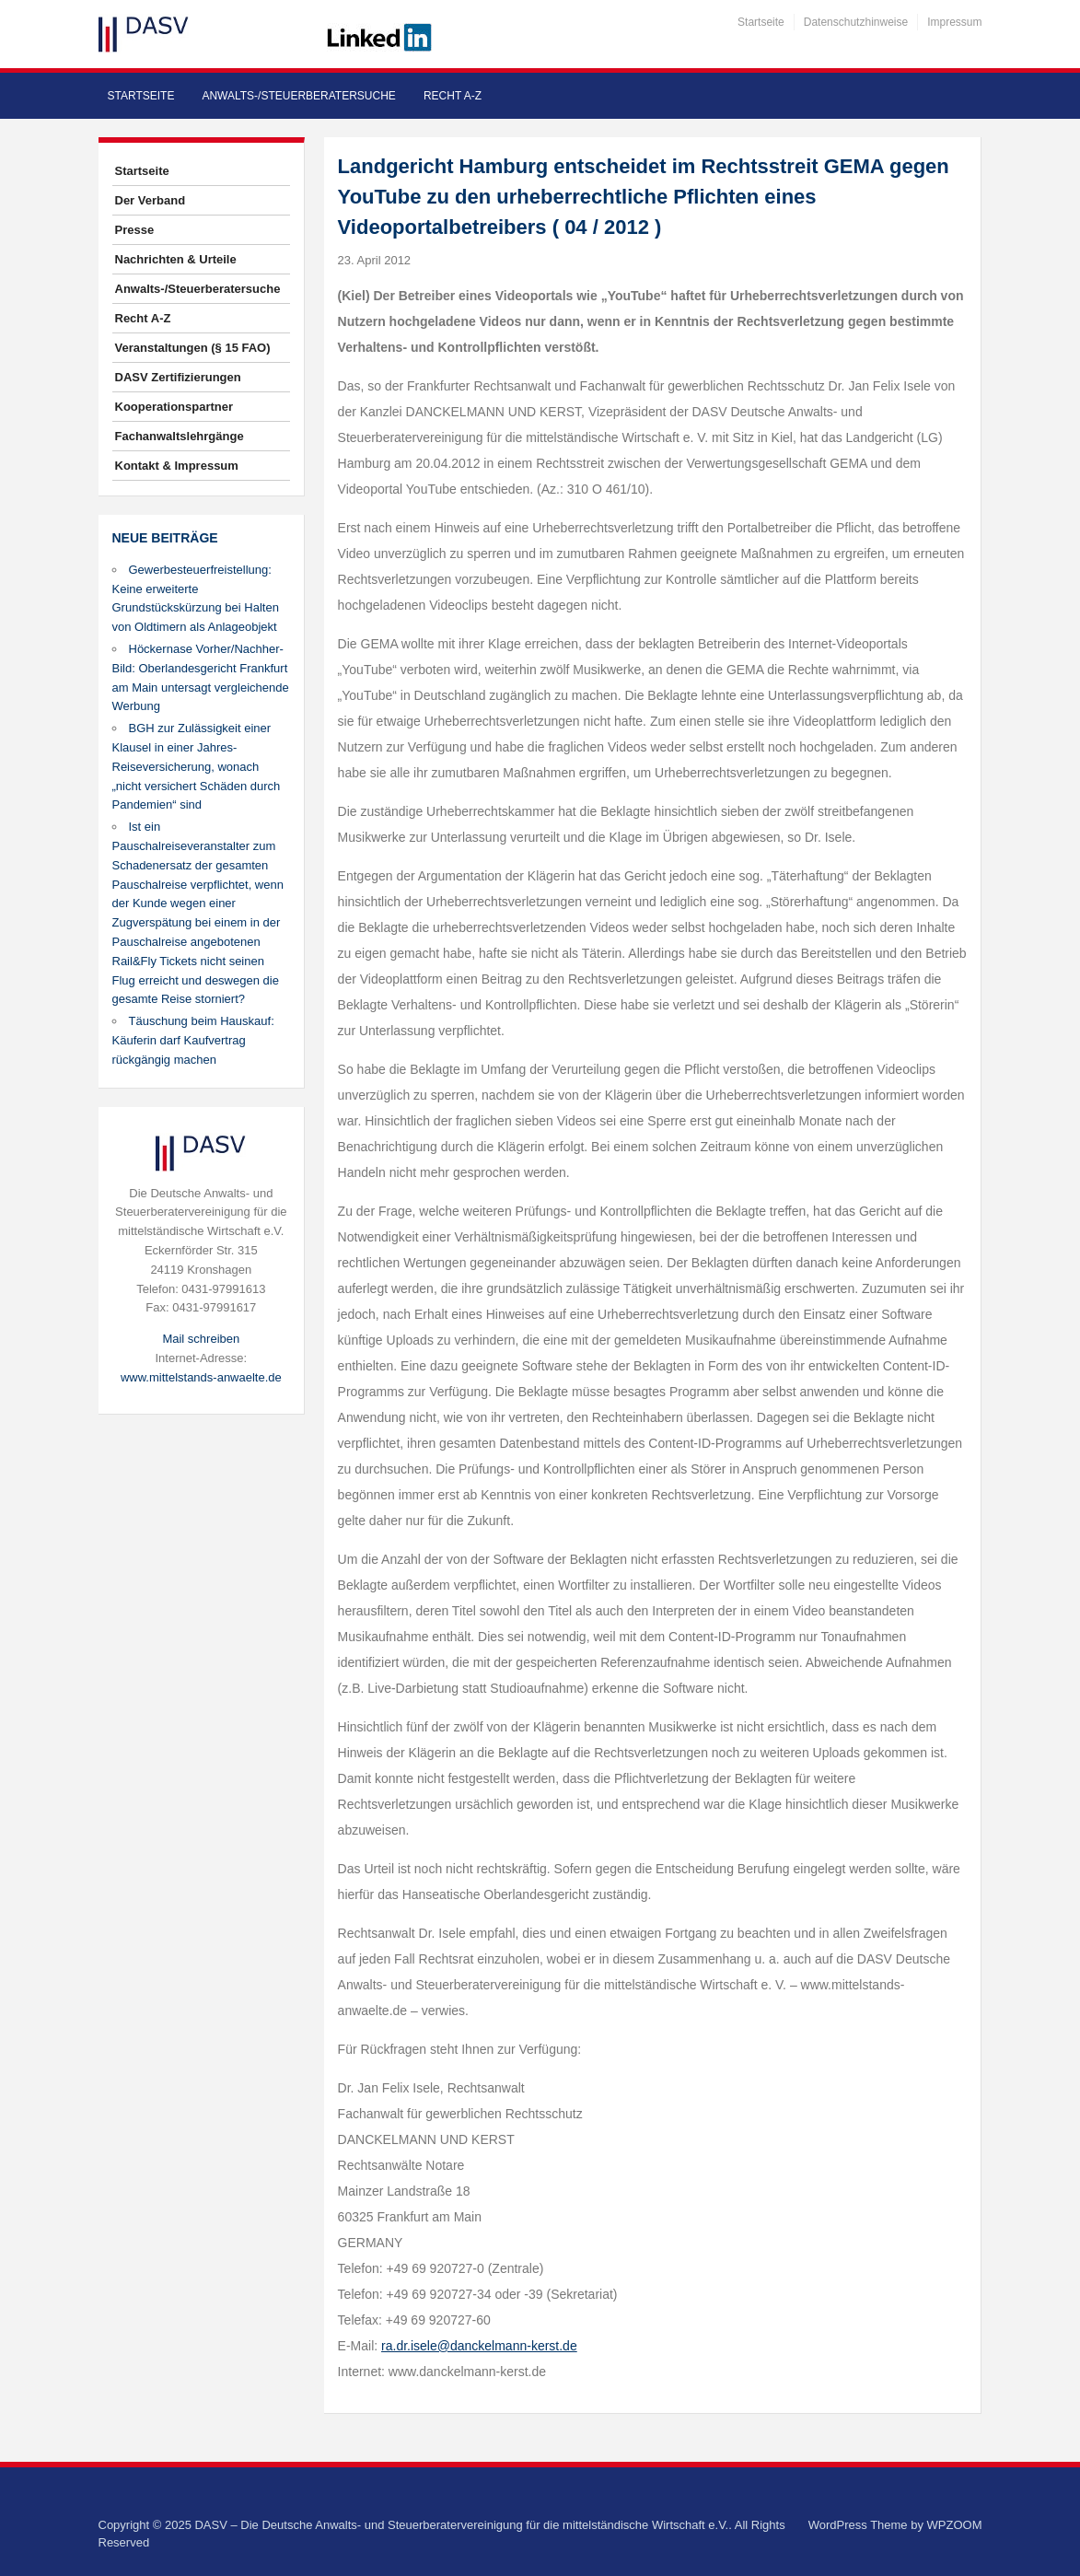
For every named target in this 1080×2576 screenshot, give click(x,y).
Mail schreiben (200, 1339)
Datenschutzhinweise (856, 22)
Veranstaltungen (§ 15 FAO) (193, 348)
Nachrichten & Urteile (176, 259)
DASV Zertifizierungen (178, 377)
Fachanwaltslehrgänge (179, 436)
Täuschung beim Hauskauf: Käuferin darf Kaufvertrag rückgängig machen (193, 1040)
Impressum (954, 22)
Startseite (760, 22)
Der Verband (150, 200)
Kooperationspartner (174, 407)
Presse (135, 230)
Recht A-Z (453, 95)
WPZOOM (954, 2525)
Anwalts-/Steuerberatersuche (298, 95)
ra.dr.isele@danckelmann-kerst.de (479, 2345)
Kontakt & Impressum (176, 465)
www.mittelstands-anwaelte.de (201, 1377)
